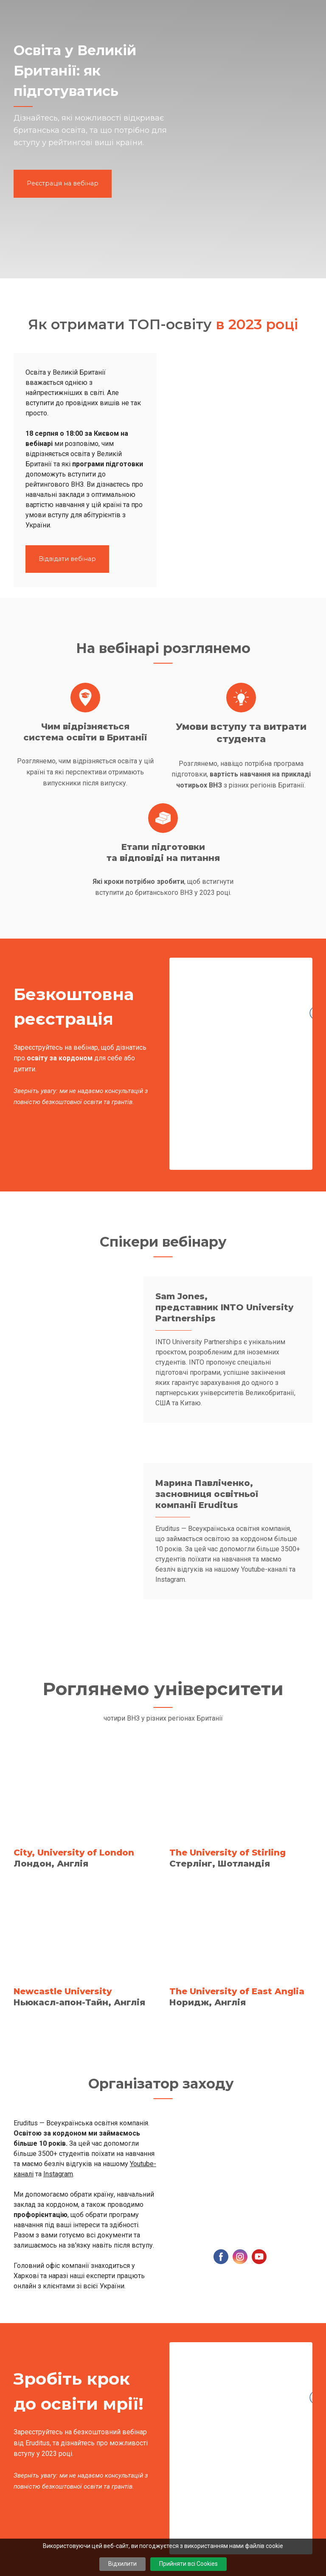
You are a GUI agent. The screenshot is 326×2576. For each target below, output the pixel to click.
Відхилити (122, 2563)
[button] (63, 183)
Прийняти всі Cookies (188, 2563)
